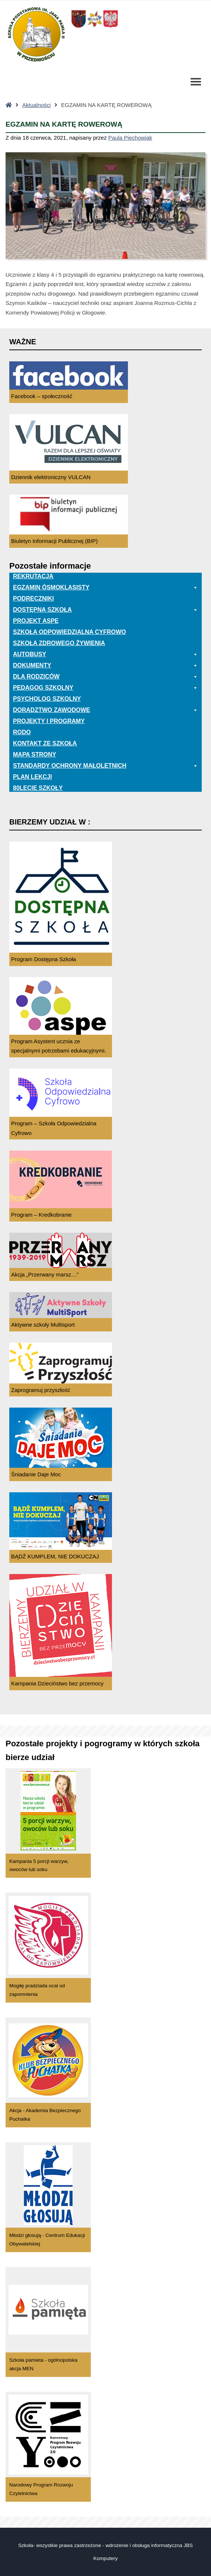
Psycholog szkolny (47, 699)
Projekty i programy (49, 721)
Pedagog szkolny (105, 688)
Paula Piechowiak (130, 137)
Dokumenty (105, 665)
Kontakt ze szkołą (45, 743)
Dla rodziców (105, 676)
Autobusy (105, 654)
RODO (22, 732)
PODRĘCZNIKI (33, 598)
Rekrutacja (33, 576)
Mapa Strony (34, 754)
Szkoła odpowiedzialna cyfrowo (69, 632)
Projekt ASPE (36, 621)
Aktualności (36, 105)
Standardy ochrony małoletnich (105, 766)
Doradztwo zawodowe (105, 710)
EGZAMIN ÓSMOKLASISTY (105, 587)
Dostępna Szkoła (105, 610)
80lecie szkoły (38, 788)
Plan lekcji (32, 777)
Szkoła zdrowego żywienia (59, 643)
